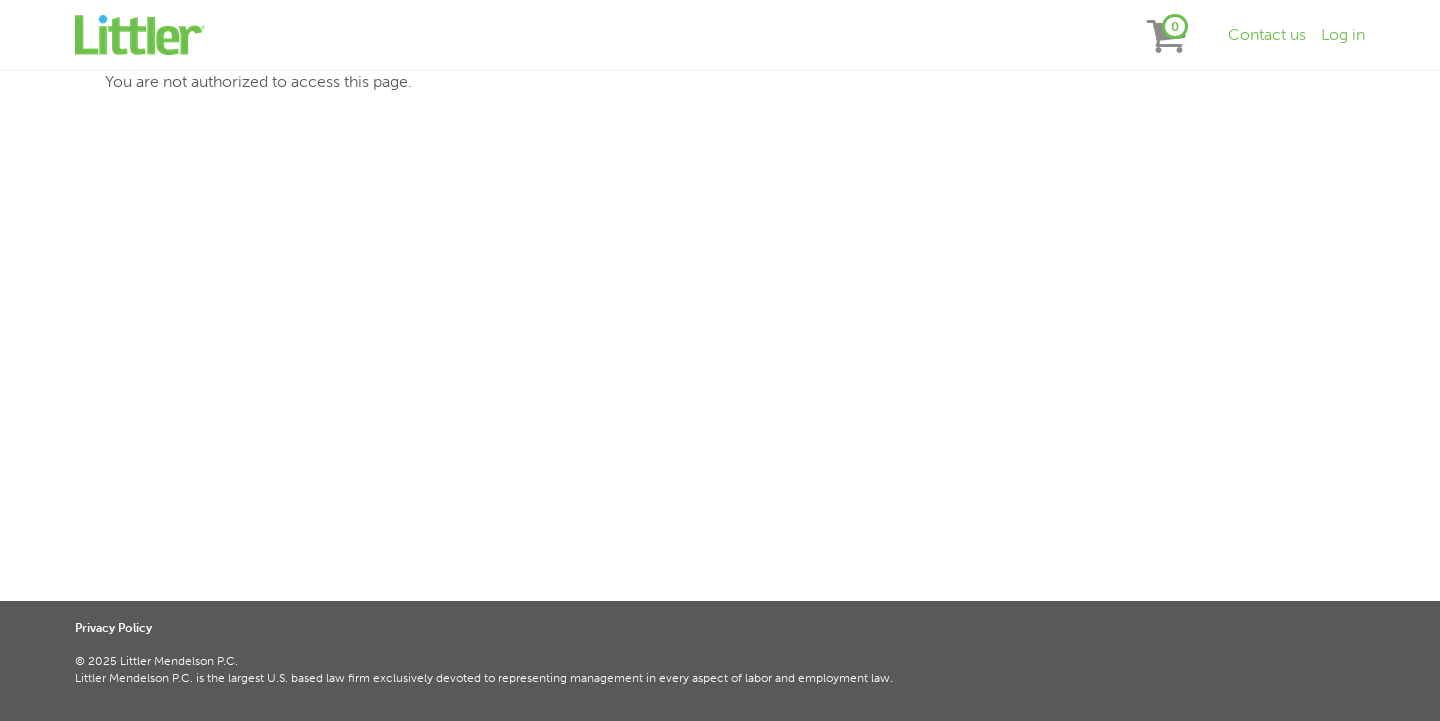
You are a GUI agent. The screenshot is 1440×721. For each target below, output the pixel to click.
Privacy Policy (113, 628)
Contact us (1267, 34)
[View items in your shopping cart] (1166, 35)
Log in (1343, 34)
